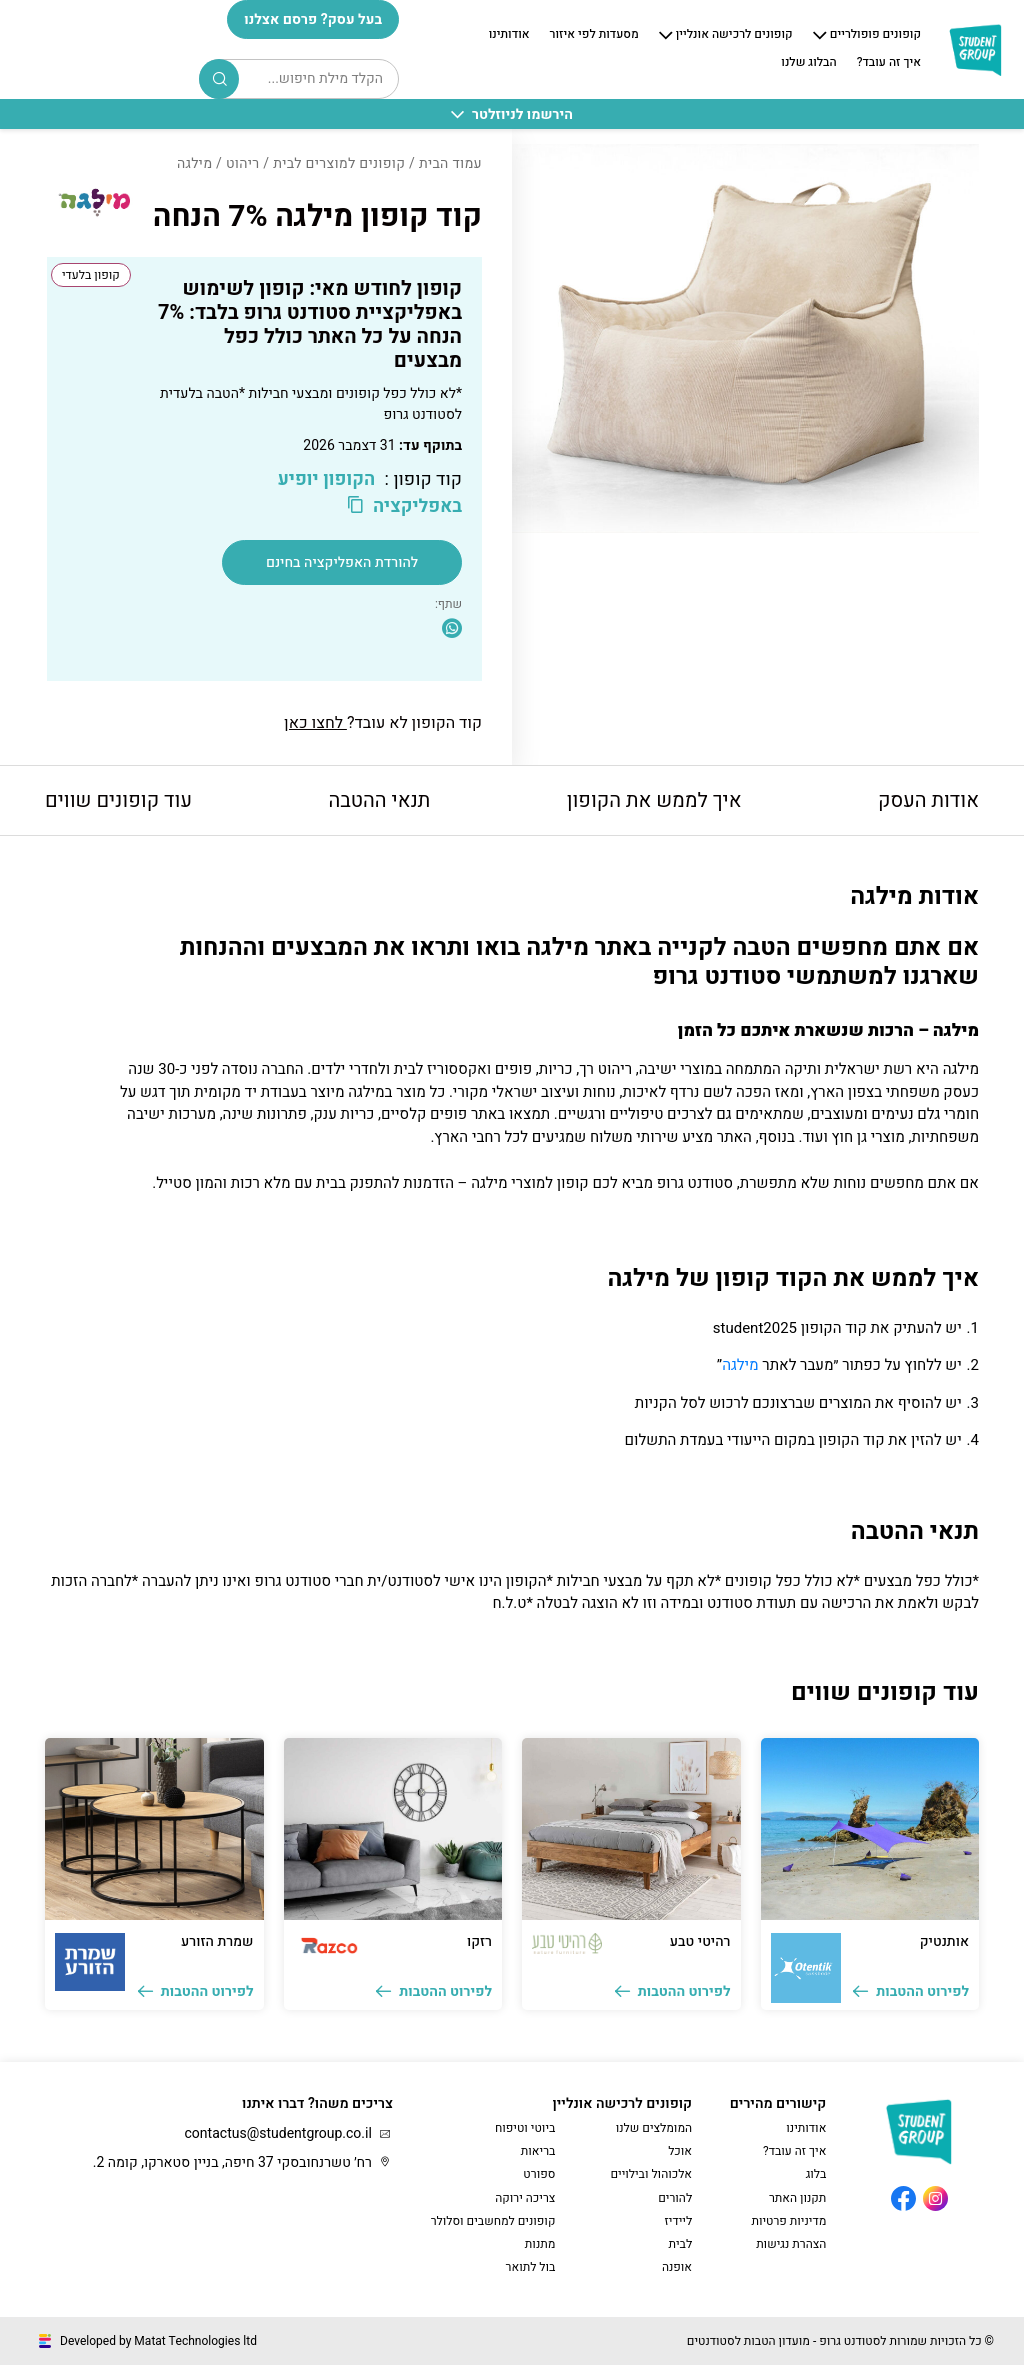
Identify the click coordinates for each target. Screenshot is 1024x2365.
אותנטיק (944, 1941)
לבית (680, 2244)
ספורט (539, 2174)
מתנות (540, 2244)
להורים (675, 2198)
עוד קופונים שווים (118, 800)
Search (220, 79)
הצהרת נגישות (791, 2244)
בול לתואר (531, 2267)
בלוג (816, 2174)
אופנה (677, 2267)
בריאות (538, 2151)
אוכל (680, 2151)
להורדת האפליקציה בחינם (342, 562)
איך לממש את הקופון (654, 800)
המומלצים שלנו (654, 2128)
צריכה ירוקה (525, 2198)
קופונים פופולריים (875, 35)
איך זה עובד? (889, 63)
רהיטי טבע (700, 1941)
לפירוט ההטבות (911, 1991)
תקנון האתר (797, 2198)
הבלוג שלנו (808, 63)
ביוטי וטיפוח (525, 2128)
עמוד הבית (450, 163)
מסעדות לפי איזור (594, 35)
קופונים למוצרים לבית (339, 163)
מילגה (740, 1365)
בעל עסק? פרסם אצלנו (313, 19)
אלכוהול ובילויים (651, 2174)
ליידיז (679, 2221)
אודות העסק (928, 800)
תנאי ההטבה (379, 800)
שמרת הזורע (217, 1941)
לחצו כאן (315, 723)
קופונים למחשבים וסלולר (493, 2221)
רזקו (479, 1941)
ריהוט (243, 163)
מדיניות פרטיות (788, 2221)
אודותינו (509, 35)
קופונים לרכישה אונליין (734, 35)
